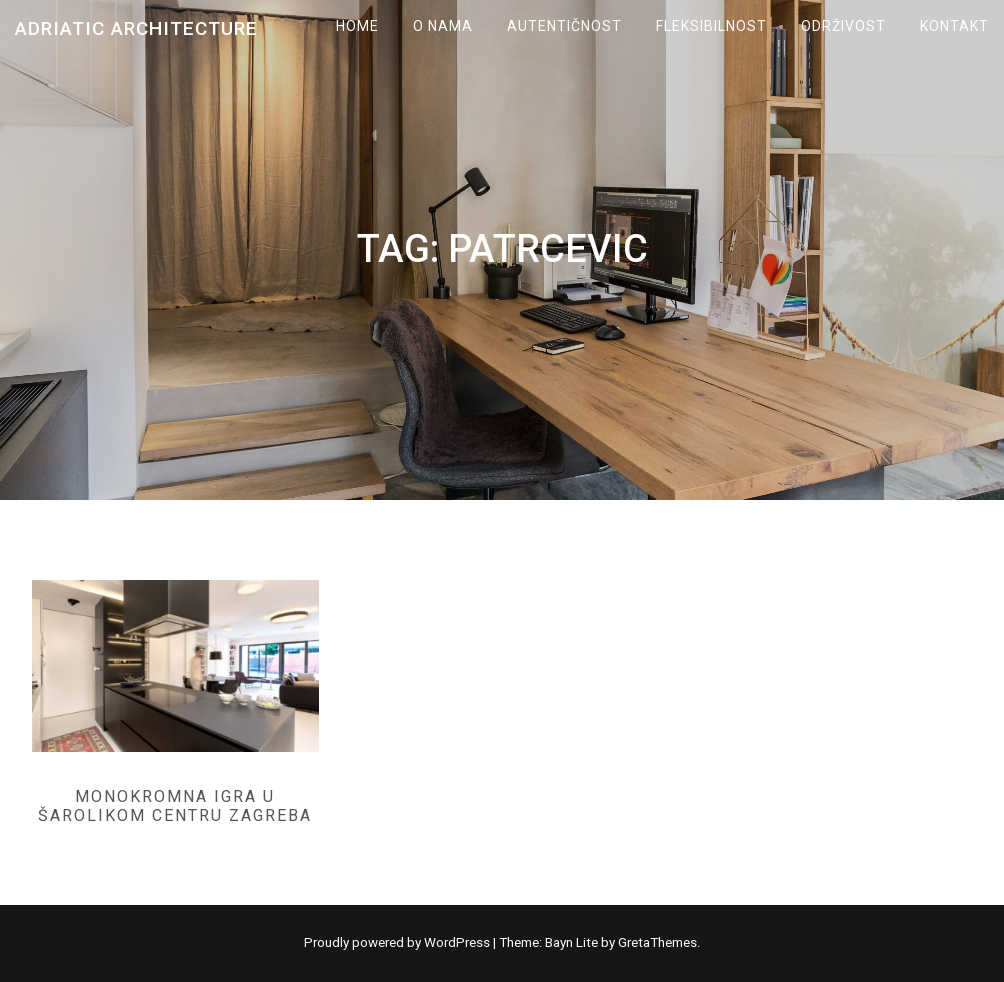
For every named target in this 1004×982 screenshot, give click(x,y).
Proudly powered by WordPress (398, 942)
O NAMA (443, 26)
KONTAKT (954, 26)
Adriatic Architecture (136, 28)
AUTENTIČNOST (564, 26)
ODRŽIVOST (843, 26)
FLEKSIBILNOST (711, 26)
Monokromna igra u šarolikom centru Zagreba (175, 806)
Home (357, 26)
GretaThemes (657, 942)
